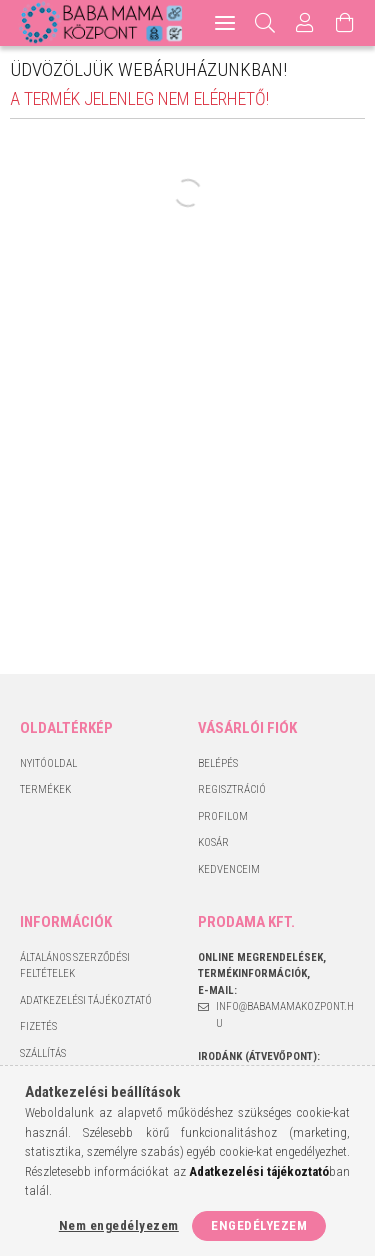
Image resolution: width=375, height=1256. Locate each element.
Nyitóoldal (48, 763)
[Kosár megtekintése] (345, 23)
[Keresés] (265, 23)
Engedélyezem (259, 1225)
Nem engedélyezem (119, 1225)
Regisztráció (232, 789)
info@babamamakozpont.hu (285, 1015)
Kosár (213, 842)
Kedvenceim (229, 869)
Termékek (45, 789)
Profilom (223, 816)
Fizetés (38, 1026)
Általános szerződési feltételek (75, 966)
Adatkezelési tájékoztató (86, 1000)
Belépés (218, 763)
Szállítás (43, 1053)
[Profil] (305, 23)
